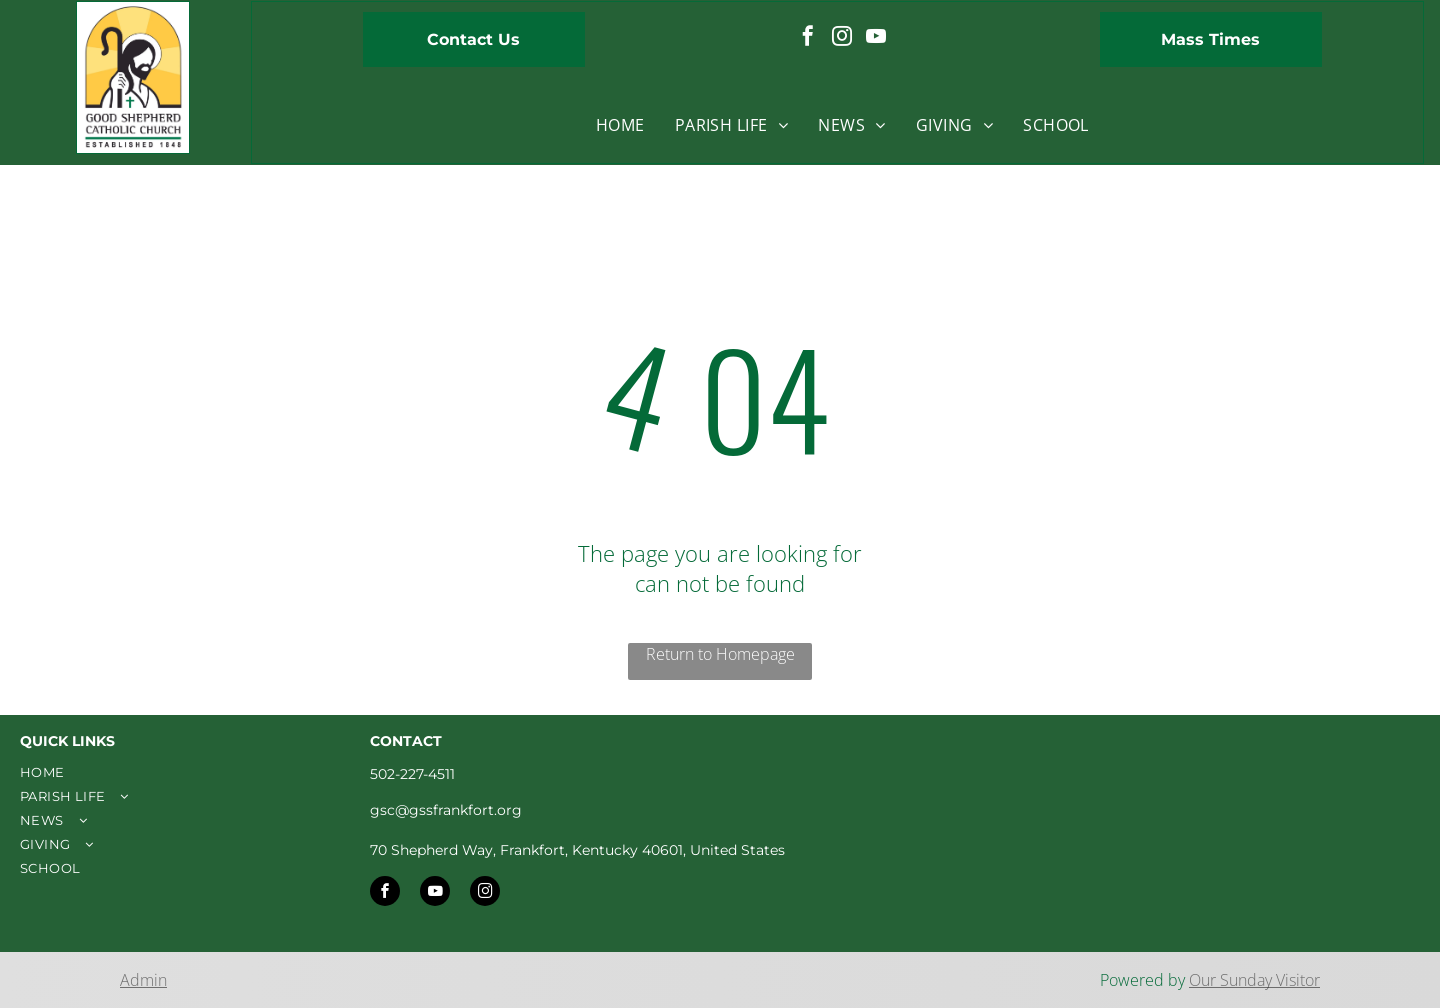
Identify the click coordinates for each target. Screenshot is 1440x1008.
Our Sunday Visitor (1254, 980)
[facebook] (808, 38)
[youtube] (876, 38)
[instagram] (842, 38)
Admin (143, 980)
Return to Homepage (720, 654)
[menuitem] (620, 125)
